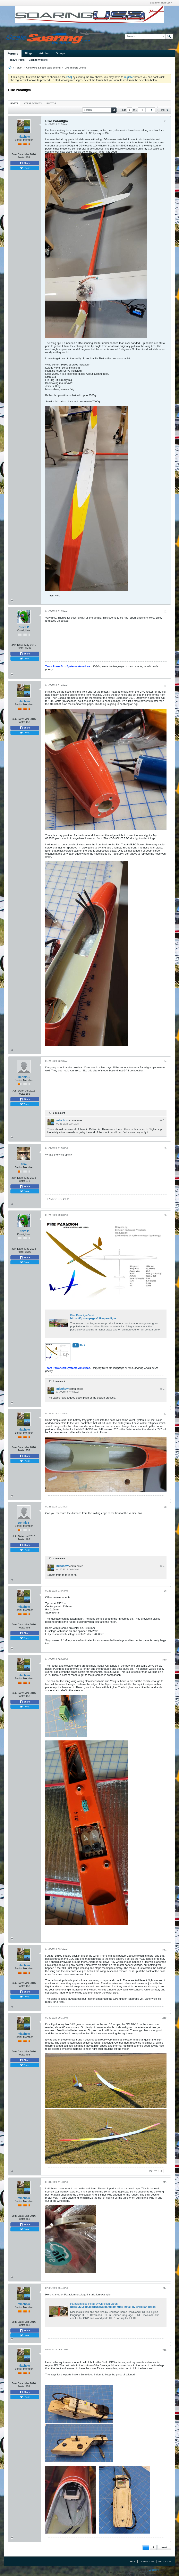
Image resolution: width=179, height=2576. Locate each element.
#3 (165, 685)
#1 (165, 121)
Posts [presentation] (14, 103)
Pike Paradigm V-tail (82, 1315)
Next (164, 2547)
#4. (162, 1120)
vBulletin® (154, 2570)
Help (132, 2561)
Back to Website (38, 59)
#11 (164, 1949)
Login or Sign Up (161, 2)
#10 (164, 1659)
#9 (165, 1591)
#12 (164, 2018)
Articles (44, 53)
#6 (165, 1215)
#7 (165, 1413)
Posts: (21, 157)
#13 (164, 2182)
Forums (13, 53)
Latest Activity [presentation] (32, 103)
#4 (165, 1061)
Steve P (24, 627)
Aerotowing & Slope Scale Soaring (43, 67)
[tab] (14, 103)
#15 (164, 2350)
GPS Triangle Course (75, 67)
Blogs (28, 53)
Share (25, 163)
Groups (60, 53)
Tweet (24, 168)
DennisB (24, 1077)
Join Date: (18, 154)
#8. (162, 1565)
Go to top (165, 2561)
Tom (24, 1164)
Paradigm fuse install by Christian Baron (94, 2303)
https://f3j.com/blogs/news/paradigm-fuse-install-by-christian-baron (113, 2306)
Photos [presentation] (51, 103)
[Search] (145, 36)
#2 (165, 611)
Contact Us (147, 2561)
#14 (164, 2288)
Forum (19, 67)
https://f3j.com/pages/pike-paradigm (93, 1318)
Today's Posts (16, 59)
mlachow (24, 136)
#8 (165, 1507)
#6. (162, 1388)
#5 (165, 1148)
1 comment (59, 1113)
